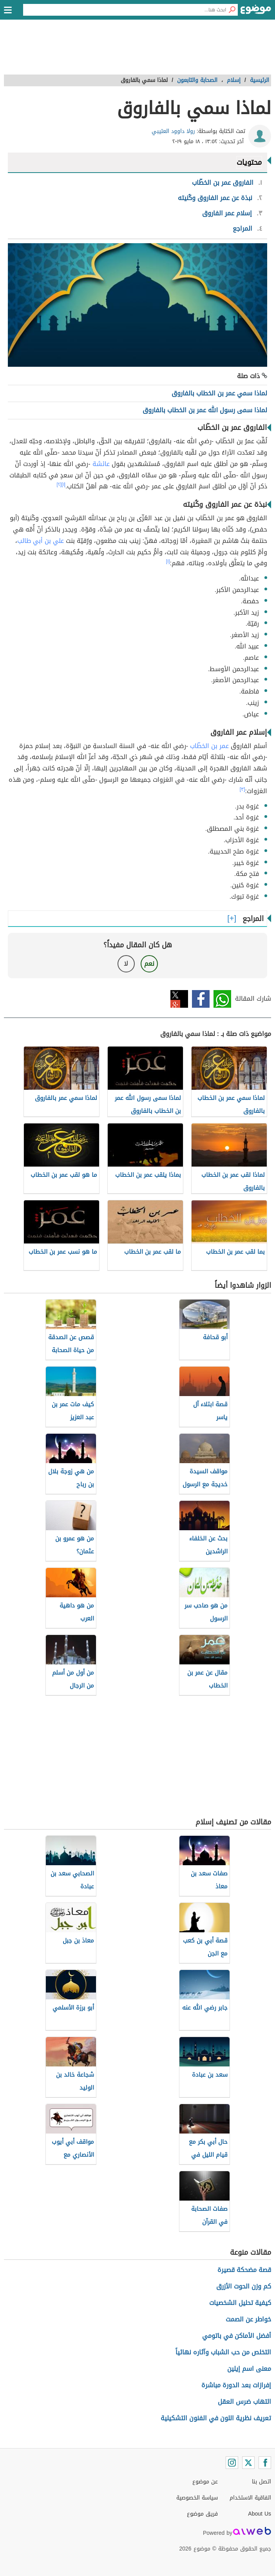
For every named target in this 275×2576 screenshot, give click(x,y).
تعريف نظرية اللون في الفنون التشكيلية (216, 2418)
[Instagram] (232, 2462)
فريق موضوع (202, 2514)
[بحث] (232, 9)
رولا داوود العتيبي (173, 131)
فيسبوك (201, 999)
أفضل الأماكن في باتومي (236, 2336)
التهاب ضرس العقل (244, 2402)
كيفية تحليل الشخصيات (240, 2303)
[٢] (59, 484)
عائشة (101, 464)
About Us (259, 2514)
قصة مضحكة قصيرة (244, 2270)
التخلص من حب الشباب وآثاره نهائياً (223, 2352)
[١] (63, 484)
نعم (149, 964)
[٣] (242, 789)
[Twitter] (248, 2462)
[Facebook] (265, 2462)
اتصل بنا (261, 2481)
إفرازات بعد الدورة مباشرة (236, 2385)
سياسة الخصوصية (197, 2497)
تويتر (179, 999)
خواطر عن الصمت (248, 2319)
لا (126, 964)
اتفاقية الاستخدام (250, 2497)
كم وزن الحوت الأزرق (243, 2286)
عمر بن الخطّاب (209, 746)
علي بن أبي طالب (40, 541)
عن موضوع (205, 2481)
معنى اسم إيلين (249, 2369)
